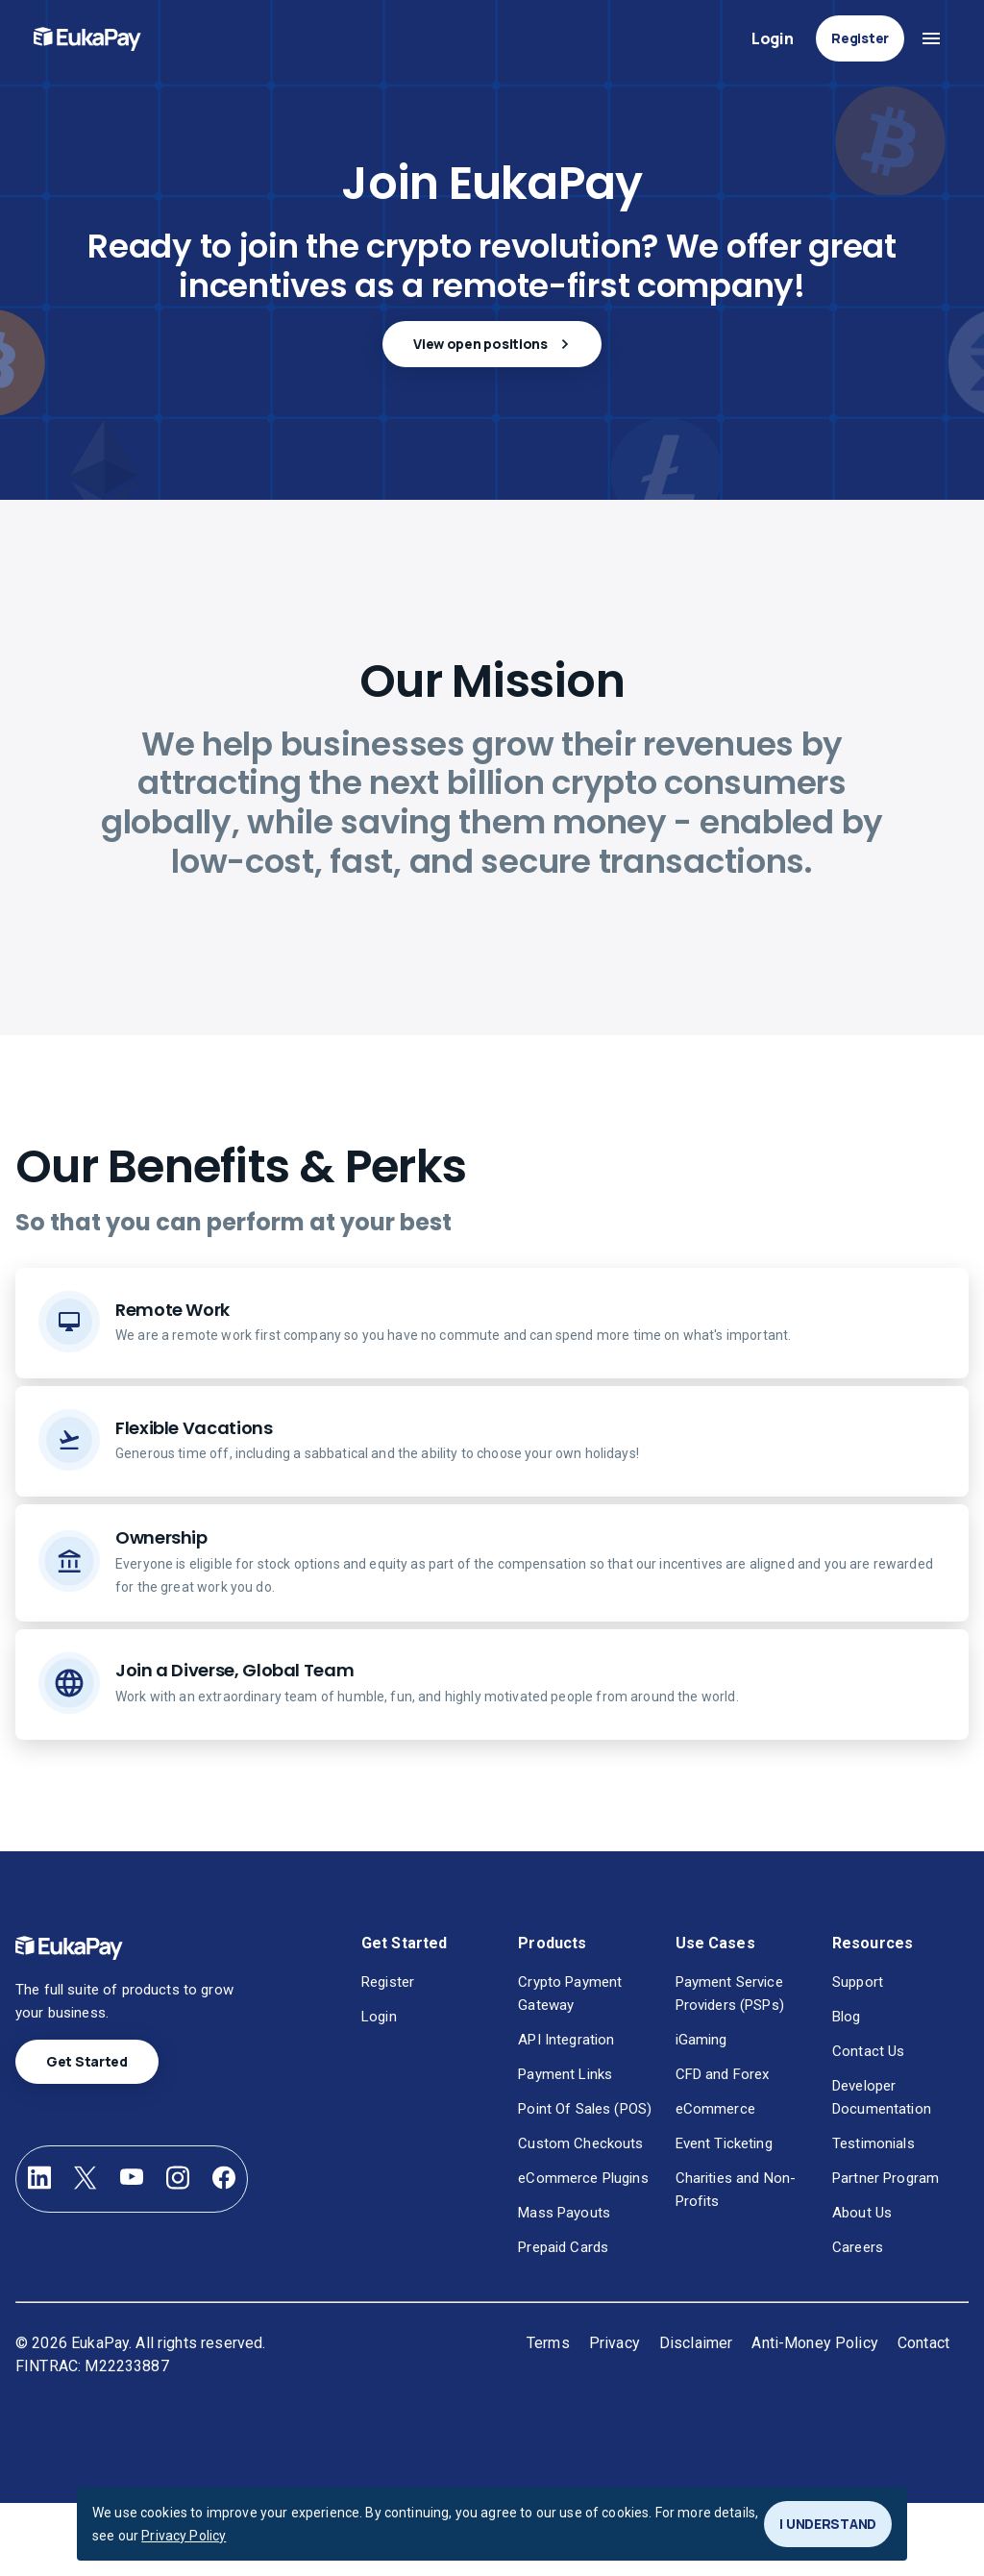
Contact (923, 2343)
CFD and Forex (723, 2074)
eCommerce (715, 2109)
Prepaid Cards (563, 2247)
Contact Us (868, 2051)
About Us (862, 2212)
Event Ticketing (724, 2143)
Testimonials (873, 2143)
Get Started (87, 2062)
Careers (857, 2247)
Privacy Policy (183, 2535)
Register (860, 38)
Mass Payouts (564, 2212)
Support (857, 1982)
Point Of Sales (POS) (585, 2109)
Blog (846, 2016)
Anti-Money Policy (814, 2343)
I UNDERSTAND (828, 2524)
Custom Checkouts (580, 2143)
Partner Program (885, 2178)
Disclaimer (696, 2343)
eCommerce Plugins (583, 2178)
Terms (548, 2343)
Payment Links (565, 2074)
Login (772, 38)
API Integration (566, 2039)
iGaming (701, 2039)
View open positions (492, 344)
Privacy (614, 2343)
